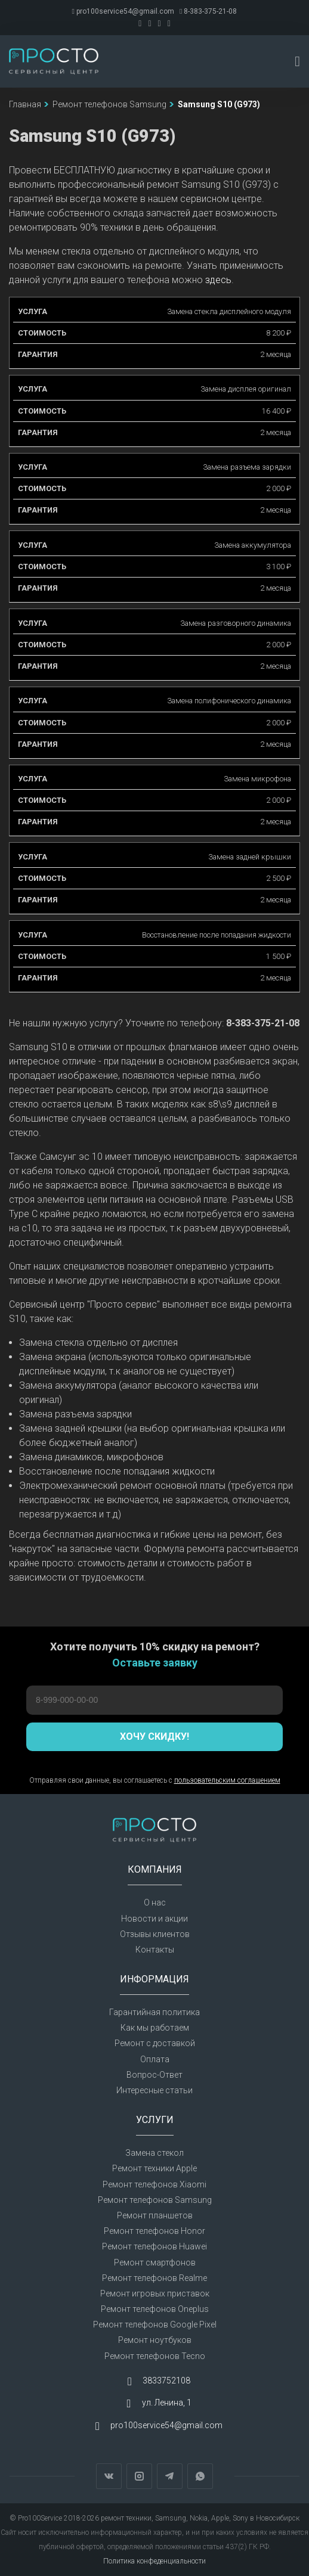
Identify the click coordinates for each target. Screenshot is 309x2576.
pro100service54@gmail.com (123, 11)
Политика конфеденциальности (154, 2561)
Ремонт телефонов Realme (154, 2278)
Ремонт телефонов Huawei (154, 2246)
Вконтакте (109, 2476)
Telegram (170, 2476)
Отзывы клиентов (155, 1934)
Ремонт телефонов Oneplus (155, 2309)
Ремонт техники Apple (154, 2168)
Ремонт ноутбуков (154, 2340)
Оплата (154, 2059)
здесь (218, 279)
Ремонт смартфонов (155, 2262)
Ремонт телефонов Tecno (154, 2356)
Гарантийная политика (154, 2012)
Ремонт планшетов (155, 2215)
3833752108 (166, 2380)
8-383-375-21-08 (208, 11)
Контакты (154, 1949)
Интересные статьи (154, 2090)
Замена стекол (154, 2153)
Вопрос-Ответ (154, 2075)
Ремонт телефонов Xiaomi (154, 2184)
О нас (155, 1902)
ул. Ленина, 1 (166, 2403)
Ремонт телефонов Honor (154, 2231)
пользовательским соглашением (227, 1780)
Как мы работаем (154, 2027)
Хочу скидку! (154, 1736)
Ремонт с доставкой (155, 2043)
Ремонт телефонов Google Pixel (155, 2324)
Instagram (139, 2476)
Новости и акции (154, 1918)
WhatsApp (200, 2476)
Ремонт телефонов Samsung (155, 2200)
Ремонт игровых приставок (154, 2293)
